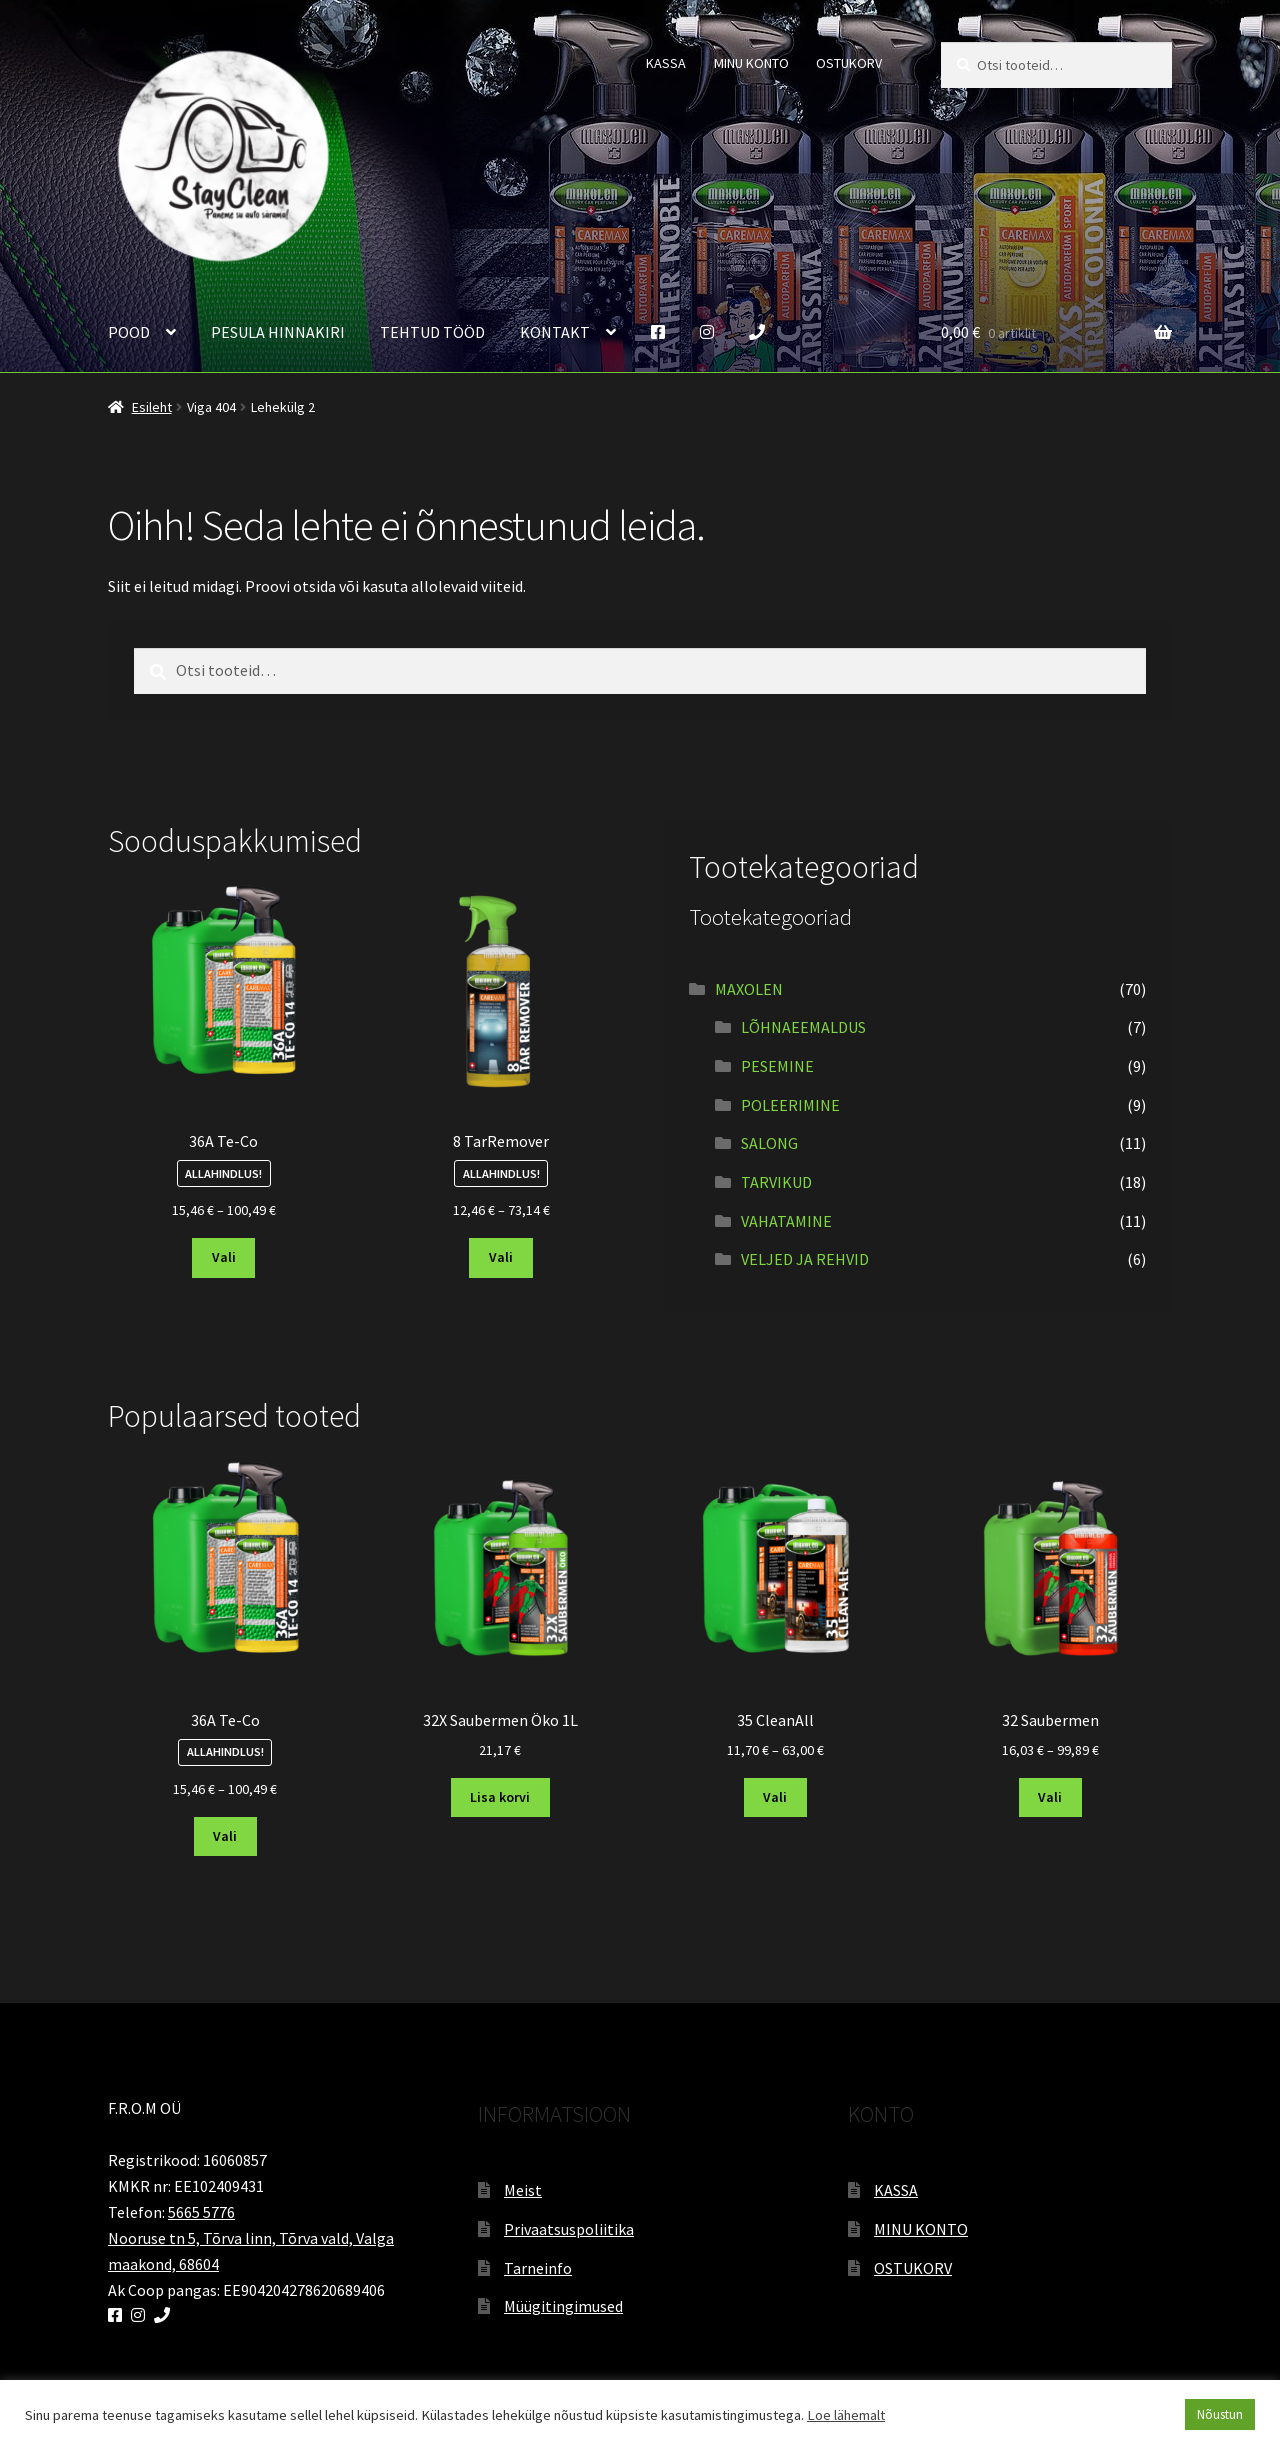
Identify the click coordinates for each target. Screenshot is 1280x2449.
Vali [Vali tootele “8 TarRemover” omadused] (501, 1257)
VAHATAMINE (786, 1221)
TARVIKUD (776, 1182)
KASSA (666, 63)
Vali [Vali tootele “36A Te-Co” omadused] (224, 1257)
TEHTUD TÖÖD (432, 332)
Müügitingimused (563, 2306)
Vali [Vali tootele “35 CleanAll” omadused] (775, 1797)
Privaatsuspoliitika (569, 2229)
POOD (129, 332)
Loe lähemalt (846, 2415)
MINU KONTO (751, 63)
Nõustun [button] (1220, 2414)
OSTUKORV (849, 63)
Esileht (152, 407)
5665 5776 (201, 2212)
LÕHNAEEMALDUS (803, 1027)
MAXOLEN (749, 989)
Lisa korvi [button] (500, 1797)
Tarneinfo (538, 2268)
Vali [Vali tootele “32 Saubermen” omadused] (1050, 1797)
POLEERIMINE (790, 1105)
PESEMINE (777, 1066)
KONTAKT (555, 332)
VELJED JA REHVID (805, 1259)
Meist (523, 2190)
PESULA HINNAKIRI (278, 332)
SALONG (769, 1143)
